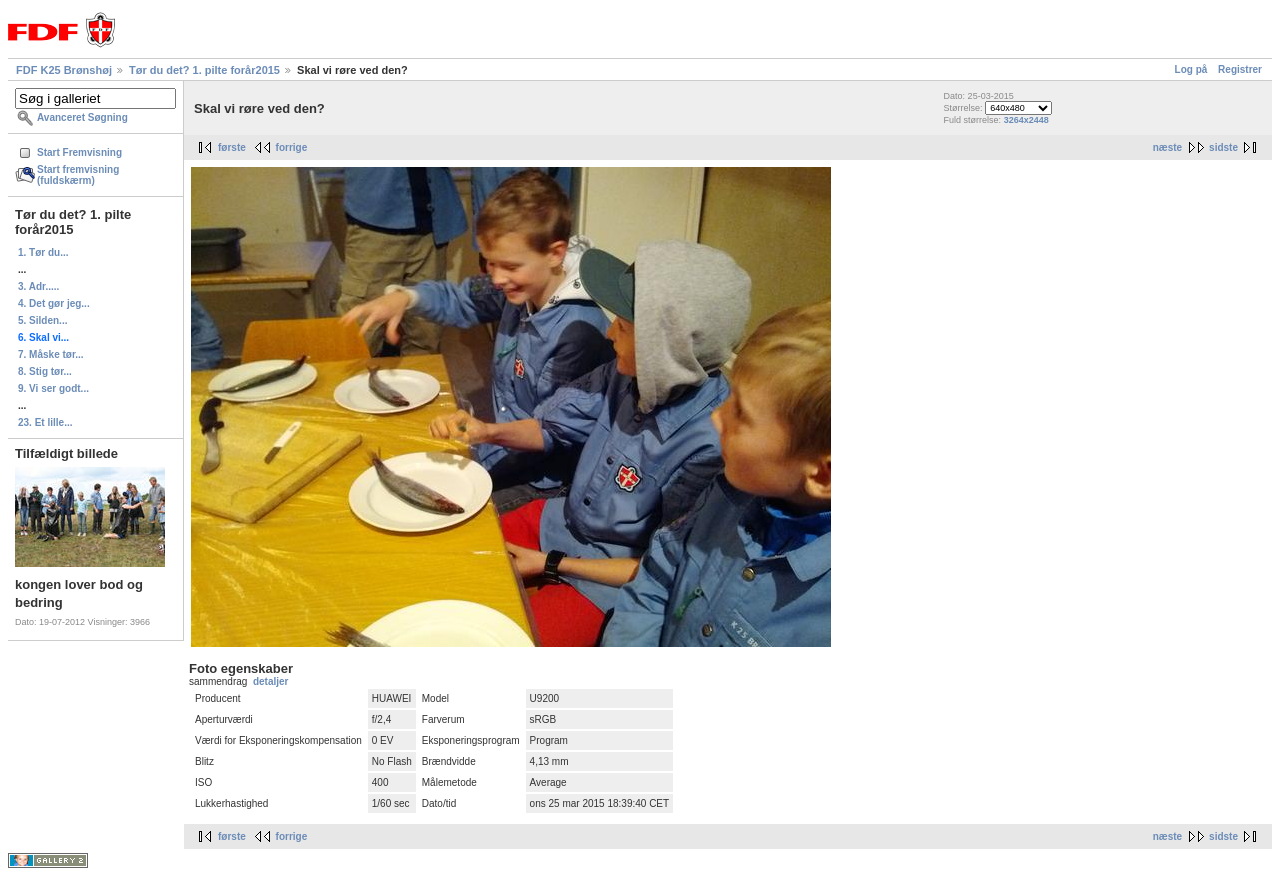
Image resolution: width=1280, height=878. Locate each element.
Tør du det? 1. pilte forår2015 (204, 70)
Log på (1191, 69)
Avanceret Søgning (82, 117)
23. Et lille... (45, 422)
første (232, 147)
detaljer (271, 681)
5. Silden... (42, 320)
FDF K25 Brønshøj (64, 70)
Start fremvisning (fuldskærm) (78, 175)
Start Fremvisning (79, 152)
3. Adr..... (38, 286)
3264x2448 (1026, 120)
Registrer (1240, 69)
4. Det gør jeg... (54, 303)
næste (1167, 147)
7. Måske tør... (51, 354)
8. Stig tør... (45, 371)
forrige (292, 147)
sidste (1223, 147)
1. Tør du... (43, 252)
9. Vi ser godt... (53, 388)
